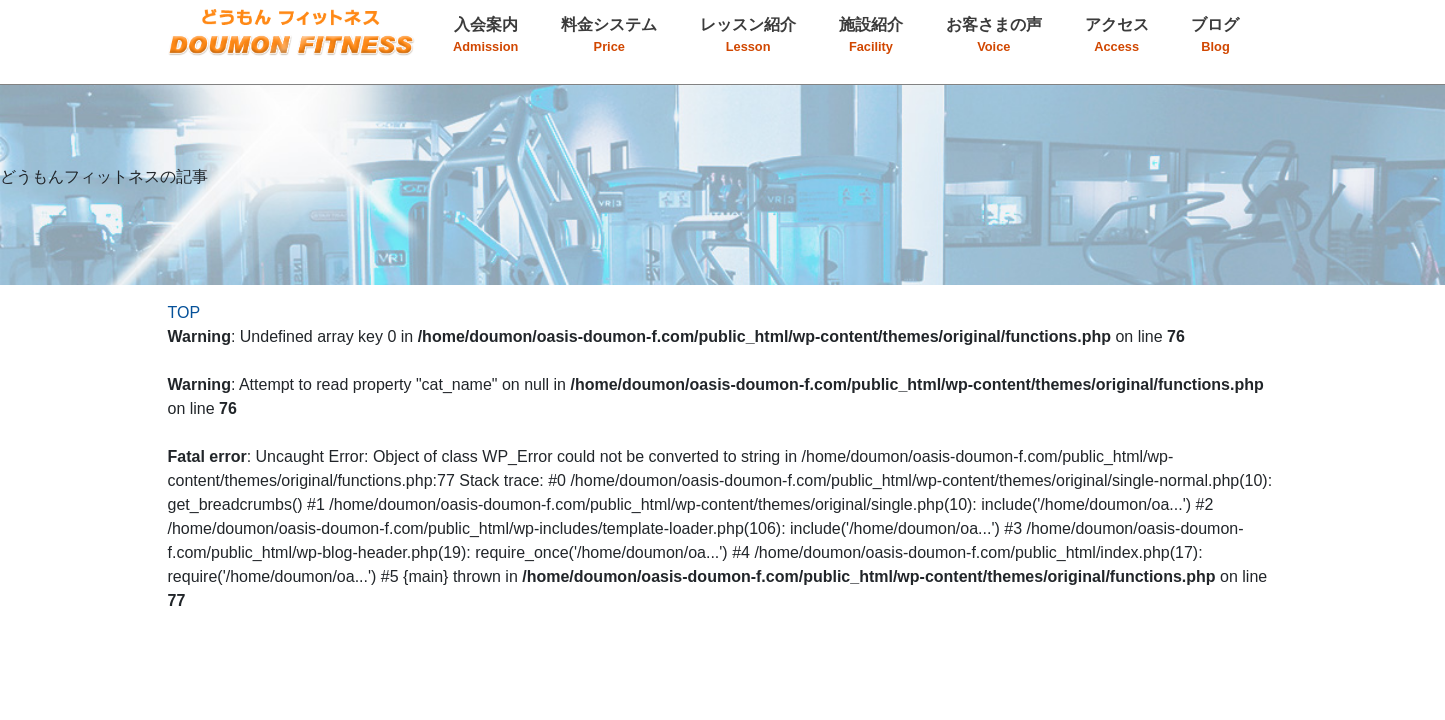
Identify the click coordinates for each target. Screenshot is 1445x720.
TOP (184, 312)
